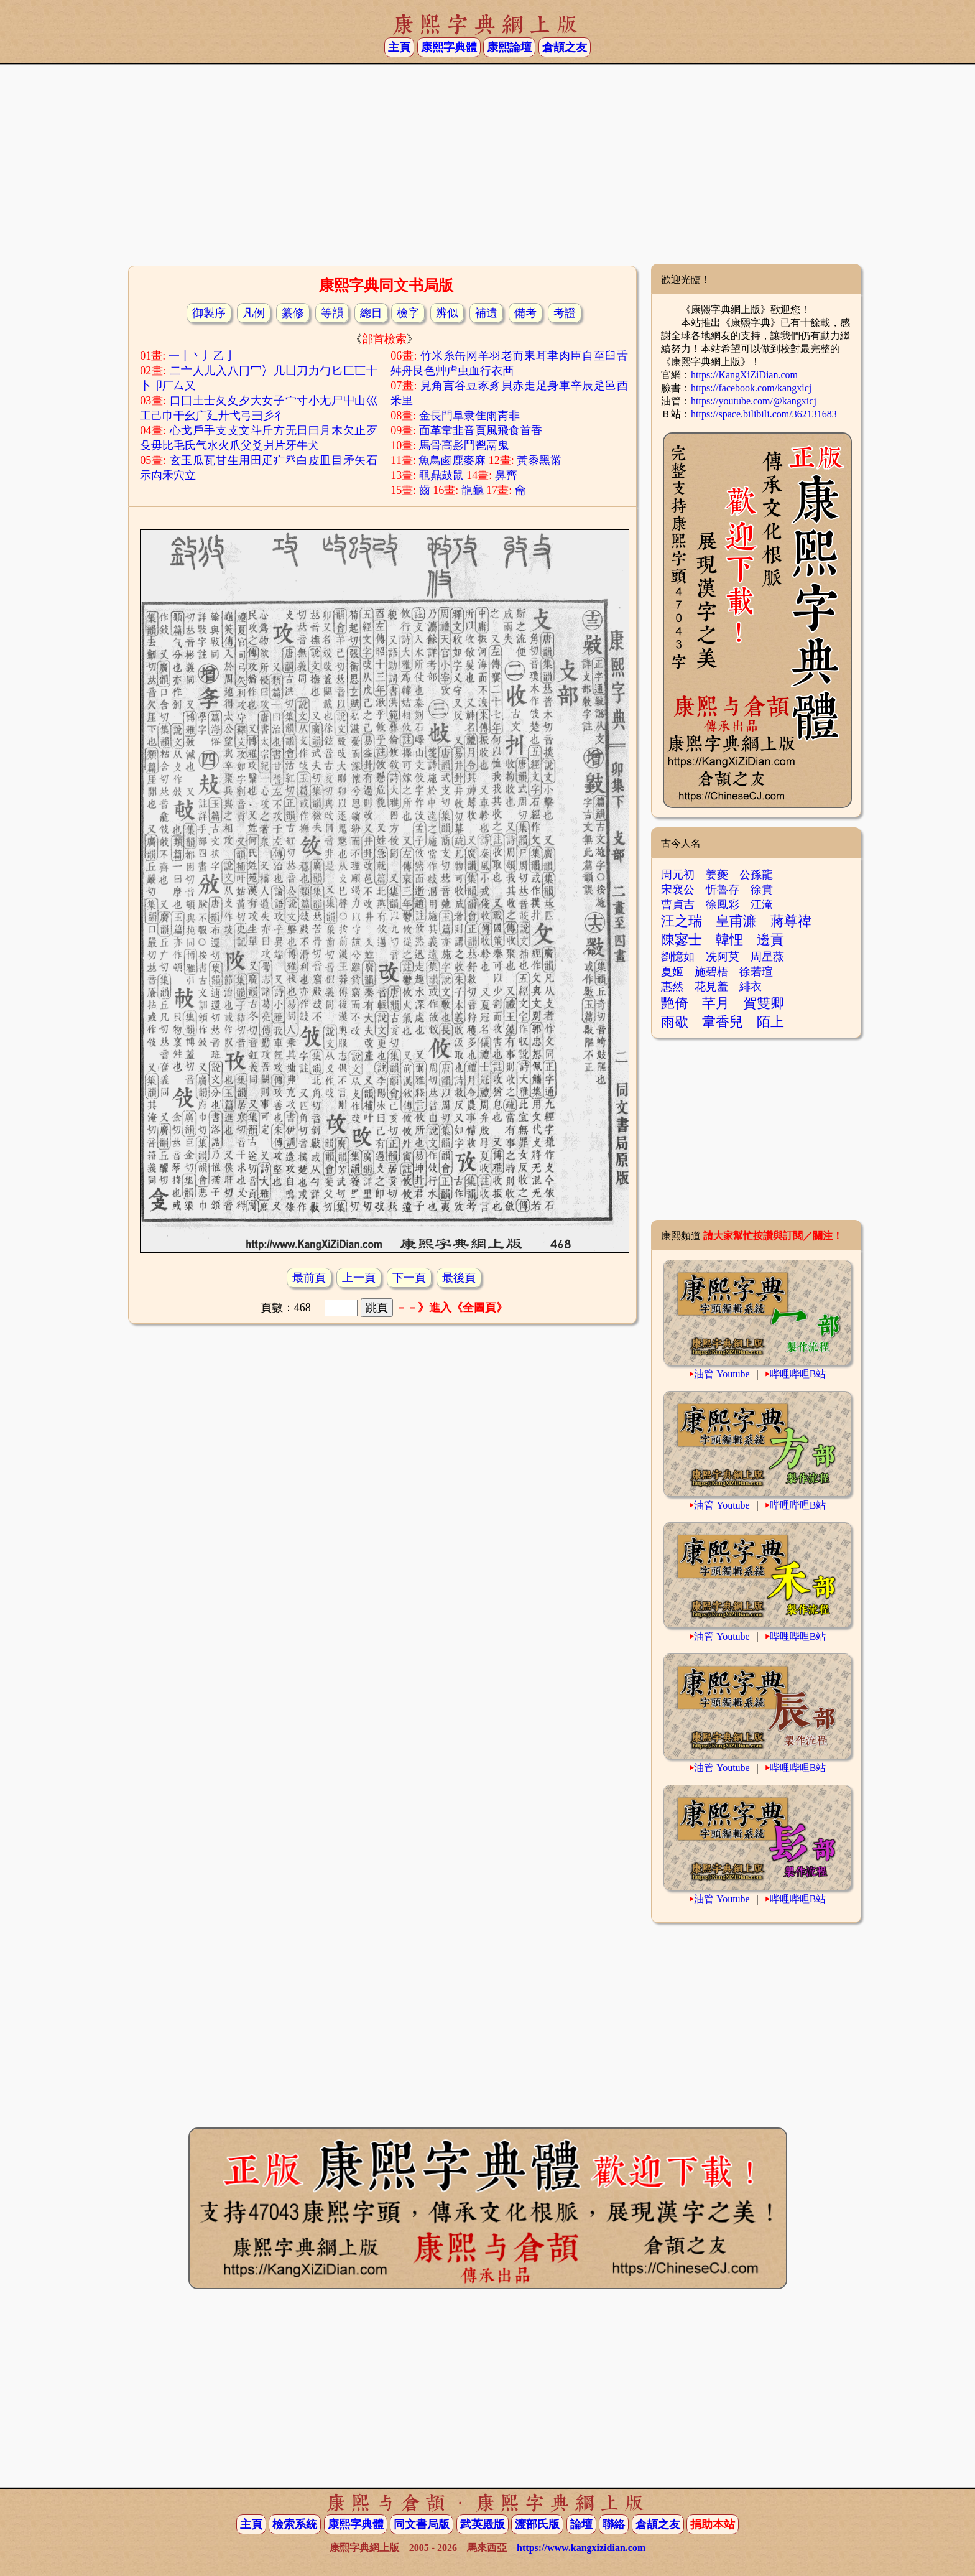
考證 (564, 313)
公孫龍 (756, 874)
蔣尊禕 (790, 921)
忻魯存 (722, 889)
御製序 (209, 313)
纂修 (293, 313)
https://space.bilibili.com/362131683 (764, 414)
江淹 (762, 904)
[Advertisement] (487, 164)
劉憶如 (678, 957)
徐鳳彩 (722, 904)
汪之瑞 (681, 921)
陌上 (770, 1022)
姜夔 (717, 874)
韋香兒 (722, 1022)
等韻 (332, 313)
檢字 (408, 313)
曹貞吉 (678, 904)
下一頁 (409, 1278)
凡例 (254, 313)
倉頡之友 (564, 47)
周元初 (678, 874)
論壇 (581, 2524)
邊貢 (770, 939)
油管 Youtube (722, 1374)
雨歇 (674, 1022)
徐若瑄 (756, 971)
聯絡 (614, 2524)
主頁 (399, 47)
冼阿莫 (722, 957)
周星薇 (767, 957)
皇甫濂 (736, 921)
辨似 (447, 313)
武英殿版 (482, 2524)
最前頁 (309, 1278)
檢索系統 (294, 2524)
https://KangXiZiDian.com (744, 375)
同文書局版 (422, 2524)
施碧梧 (711, 971)
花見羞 (711, 986)
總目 (371, 313)
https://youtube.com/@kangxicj (753, 401)
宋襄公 (678, 889)
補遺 (486, 313)
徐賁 (762, 889)
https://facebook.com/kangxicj (751, 388)
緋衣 (750, 986)
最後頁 (459, 1278)
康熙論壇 (509, 47)
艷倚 (674, 1003)
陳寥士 (681, 939)
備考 (525, 313)
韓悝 (729, 939)
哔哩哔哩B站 (798, 1374)
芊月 (715, 1003)
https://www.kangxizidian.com (581, 2547)
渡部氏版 (537, 2524)
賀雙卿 (763, 1003)
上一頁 (359, 1278)
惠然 (672, 986)
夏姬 (672, 971)
